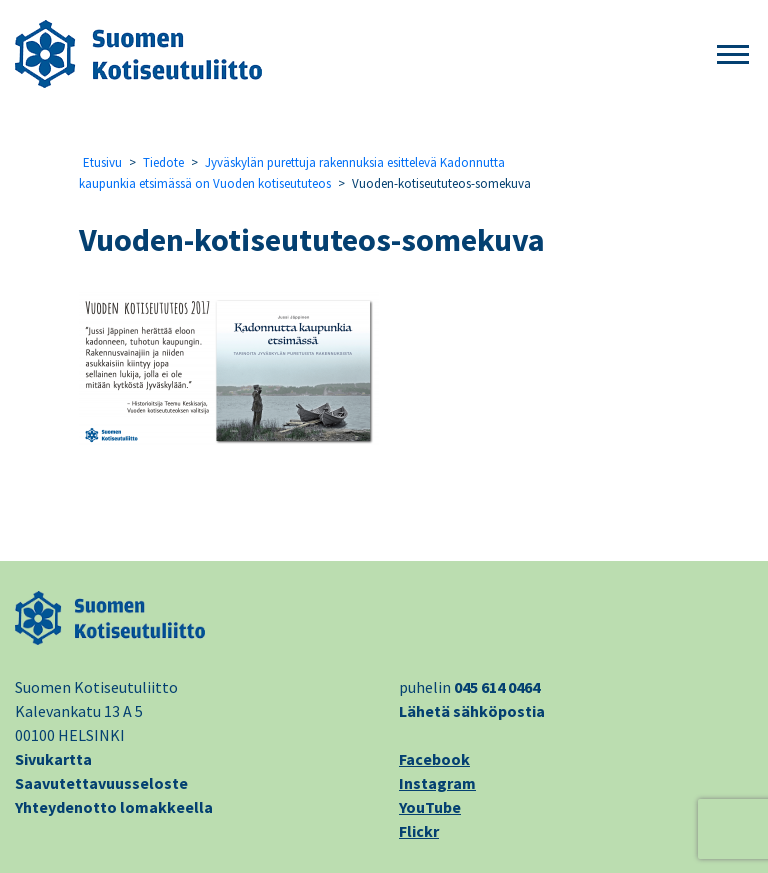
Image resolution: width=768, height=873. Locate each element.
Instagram (437, 783)
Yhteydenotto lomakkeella (114, 807)
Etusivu (102, 162)
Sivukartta (53, 759)
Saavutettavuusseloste (101, 783)
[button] (733, 55)
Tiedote (163, 162)
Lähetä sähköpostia (472, 711)
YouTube (430, 807)
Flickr (419, 831)
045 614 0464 (497, 687)
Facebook (434, 759)
